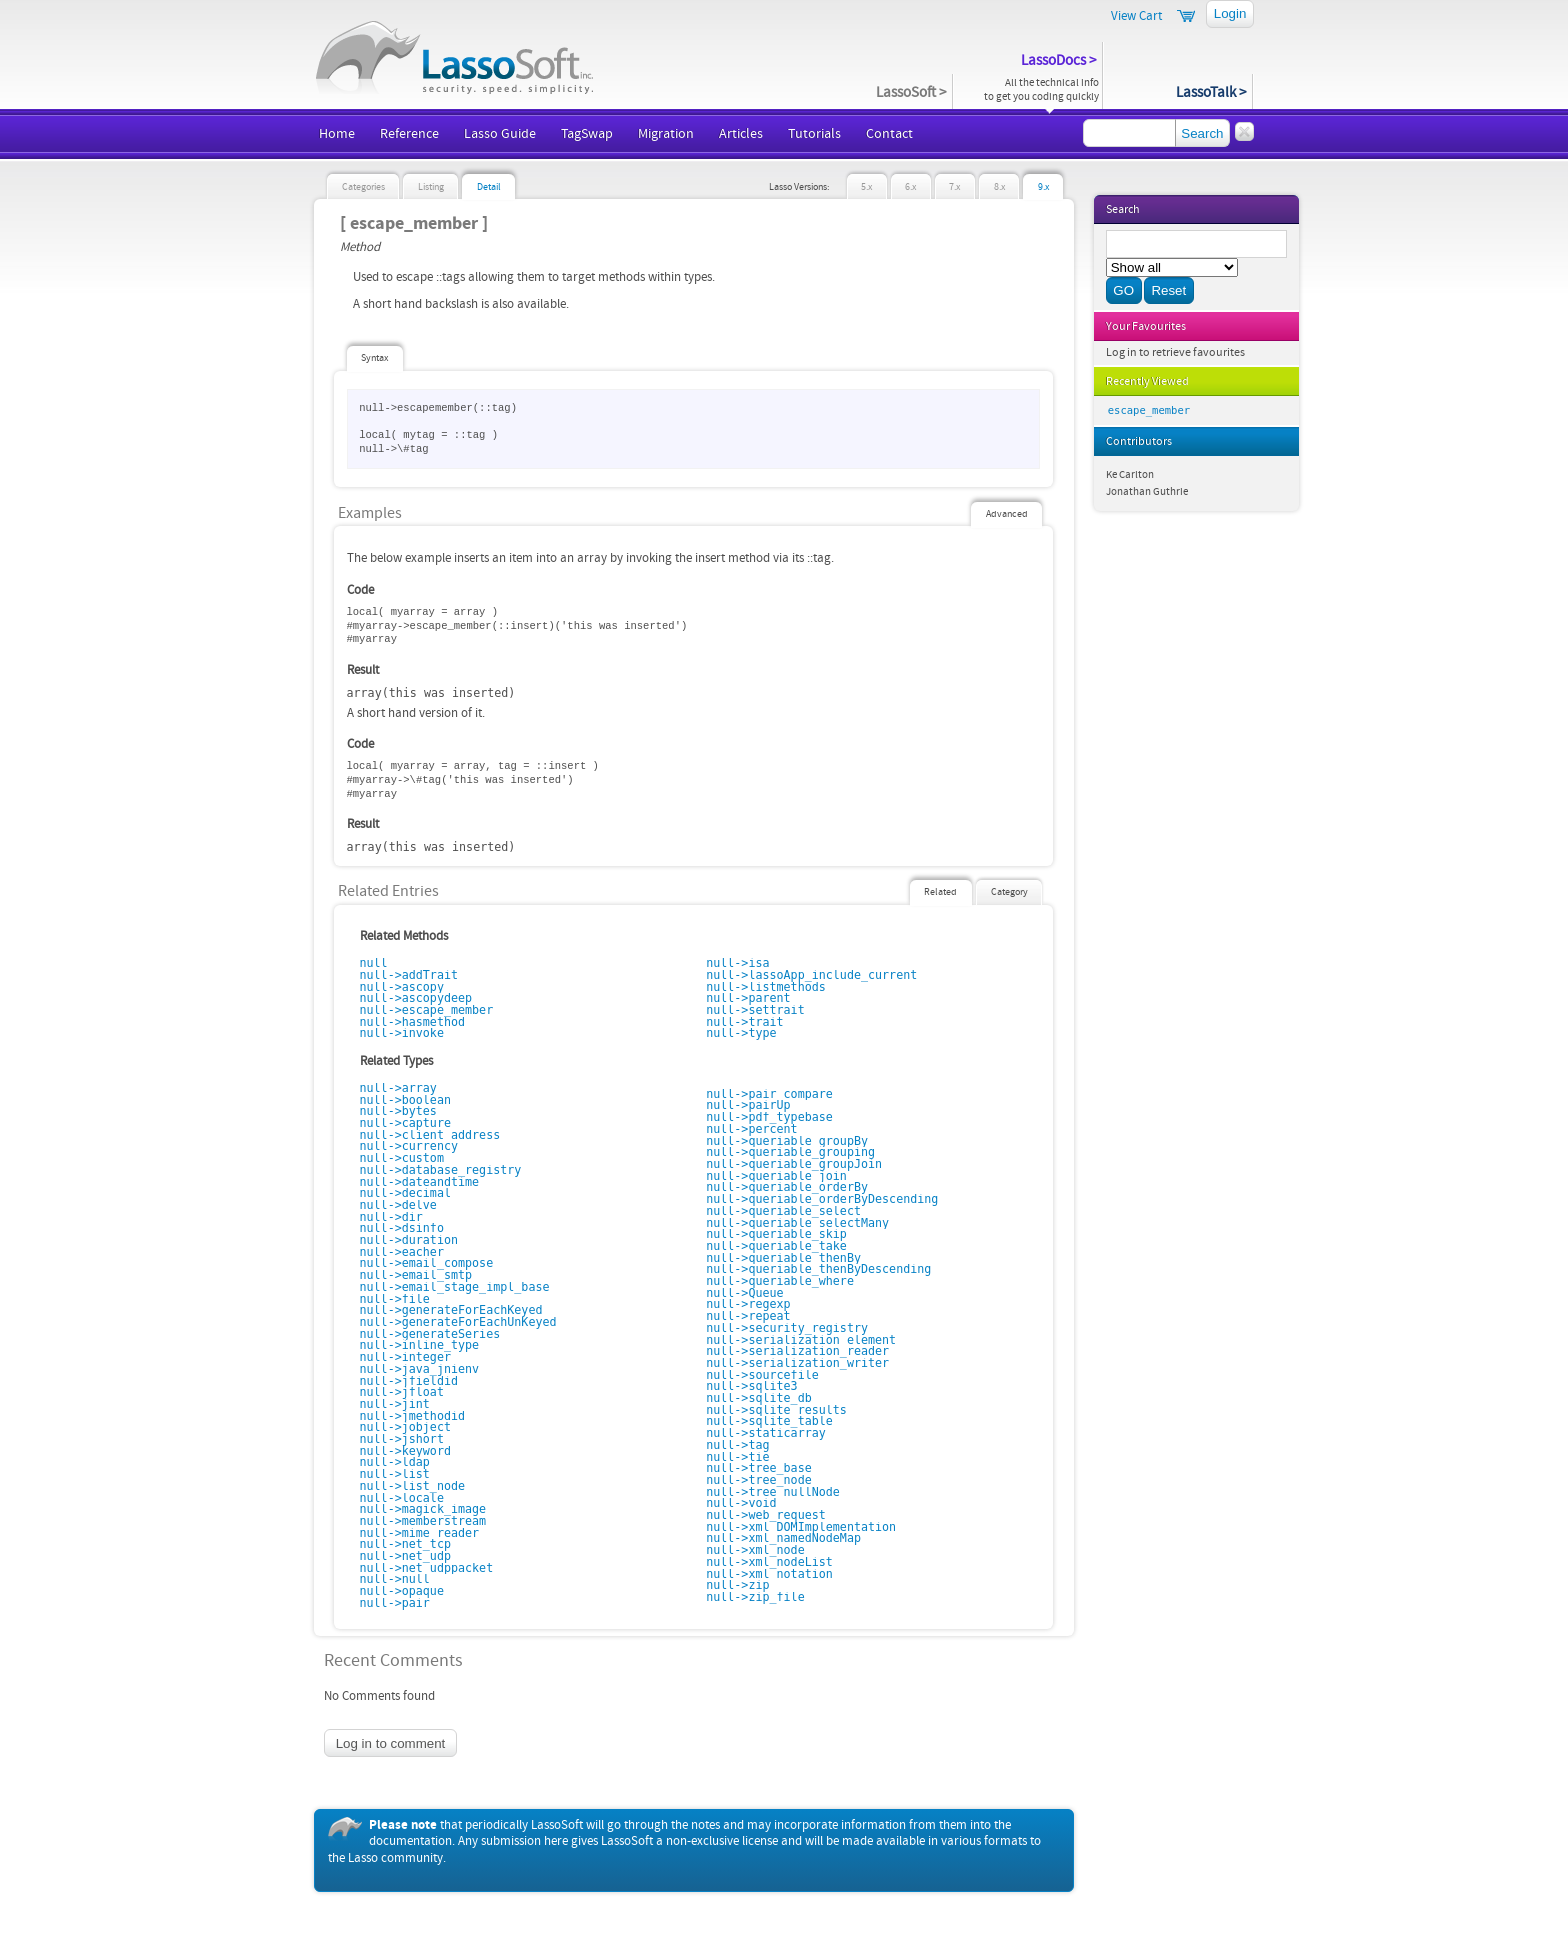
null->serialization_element (801, 1340)
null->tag (737, 1445)
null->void (741, 1503)
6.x (910, 187)
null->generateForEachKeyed (451, 1310)
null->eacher (402, 1252)
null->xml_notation (769, 1574)
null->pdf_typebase (769, 1117)
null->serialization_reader (797, 1351)
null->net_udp (405, 1556)
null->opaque (402, 1591)
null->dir (391, 1217)
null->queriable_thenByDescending (818, 1269)
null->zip (737, 1585)
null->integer (405, 1357)
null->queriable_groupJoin (794, 1164)
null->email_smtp (416, 1275)
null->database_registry (441, 1170)
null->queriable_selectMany (797, 1223)
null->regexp (748, 1304)
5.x (866, 187)
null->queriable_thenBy (783, 1258)
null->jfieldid (409, 1381)
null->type (741, 1033)
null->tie (737, 1457)
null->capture (405, 1123)
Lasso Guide (500, 134)
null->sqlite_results (776, 1410)
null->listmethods (766, 987)
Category (1009, 892)
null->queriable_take (776, 1246)
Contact (889, 134)
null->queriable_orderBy (787, 1187)
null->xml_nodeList (769, 1562)
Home (337, 134)
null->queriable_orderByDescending (822, 1199)
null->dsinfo (402, 1228)
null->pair (395, 1603)
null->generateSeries (430, 1334)
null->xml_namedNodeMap (783, 1538)
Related (940, 892)
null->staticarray (766, 1433)
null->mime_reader (420, 1533)
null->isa (737, 963)
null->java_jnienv (420, 1369)
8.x (999, 187)
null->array (398, 1088)
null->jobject (405, 1427)
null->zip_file (755, 1597)
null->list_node (413, 1486)
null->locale (402, 1498)
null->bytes (398, 1111)
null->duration (409, 1240)
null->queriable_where (780, 1281)
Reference (409, 134)
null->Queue (744, 1293)
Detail (489, 187)
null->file (395, 1299)
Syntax (374, 358)
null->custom (402, 1158)
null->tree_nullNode (773, 1492)
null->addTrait (409, 975)
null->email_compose (427, 1263)
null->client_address (430, 1135)
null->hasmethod (413, 1022)
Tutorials (814, 134)
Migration (666, 134)
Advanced (1007, 514)
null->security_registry (787, 1328)
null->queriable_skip (776, 1234)
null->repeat (748, 1316)
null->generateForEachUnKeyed (458, 1322)
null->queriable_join (776, 1176)
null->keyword (405, 1451)
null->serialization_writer (797, 1363)
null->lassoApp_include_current (811, 975)
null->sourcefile (762, 1375)
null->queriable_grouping (790, 1152)
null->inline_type (420, 1345)
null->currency (409, 1146)
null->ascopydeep (416, 998)
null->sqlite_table (769, 1421)
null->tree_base (759, 1468)
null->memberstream (423, 1521)
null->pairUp (748, 1105)
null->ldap (395, 1462)
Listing (431, 187)
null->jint (395, 1404)
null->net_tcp (405, 1544)
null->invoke (402, 1033)
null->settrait (755, 1010)
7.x (954, 187)
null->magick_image (423, 1509)
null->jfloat (402, 1392)
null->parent (748, 998)
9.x (1043, 187)
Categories (363, 187)
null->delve (398, 1205)
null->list (395, 1474)
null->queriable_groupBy (787, 1141)
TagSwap (587, 134)
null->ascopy (402, 987)
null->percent (751, 1129)
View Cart (1136, 16)
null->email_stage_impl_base (455, 1287)
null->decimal (405, 1193)
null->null (395, 1579)
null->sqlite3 (751, 1386)
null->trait (744, 1022)
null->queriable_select (783, 1211)
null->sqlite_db (759, 1398)
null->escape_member (427, 1010)
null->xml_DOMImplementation (801, 1527)
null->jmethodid (413, 1416)
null (374, 963)
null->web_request (766, 1515)
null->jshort (402, 1439)
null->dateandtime (420, 1182)
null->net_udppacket (427, 1568)
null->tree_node (759, 1480)
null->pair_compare (769, 1094)
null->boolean (405, 1100)
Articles (741, 134)
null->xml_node (755, 1550)
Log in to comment (391, 1743)
